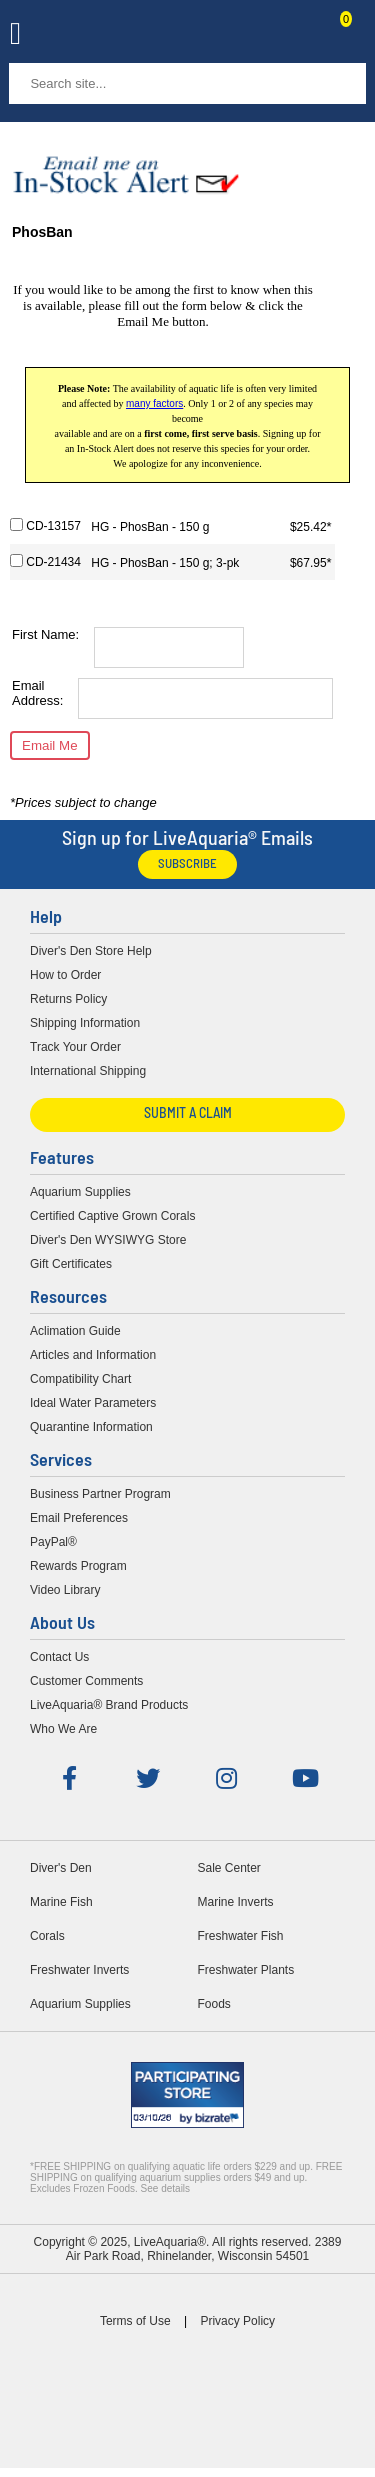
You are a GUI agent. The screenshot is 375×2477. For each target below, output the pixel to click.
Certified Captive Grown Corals (112, 1216)
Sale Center (229, 1868)
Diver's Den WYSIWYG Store (108, 1240)
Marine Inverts (236, 1902)
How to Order (65, 975)
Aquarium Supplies (80, 1192)
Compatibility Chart (80, 1379)
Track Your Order (75, 1047)
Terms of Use (135, 2321)
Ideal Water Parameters (93, 1403)
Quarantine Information (91, 1427)
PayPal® (53, 1542)
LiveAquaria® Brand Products (109, 1705)
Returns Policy (68, 999)
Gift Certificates (71, 1264)
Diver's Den (61, 1868)
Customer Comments (86, 1681)
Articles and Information (93, 1355)
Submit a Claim (188, 1114)
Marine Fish (61, 1902)
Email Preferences (79, 1518)
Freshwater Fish (241, 1936)
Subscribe (187, 864)
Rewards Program (78, 1566)
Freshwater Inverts (79, 1970)
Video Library (65, 1590)
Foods (214, 2004)
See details (165, 2188)
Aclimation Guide (75, 1331)
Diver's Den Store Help (91, 951)
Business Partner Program (100, 1494)
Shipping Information (85, 1023)
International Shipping (88, 1071)
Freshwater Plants (246, 1970)
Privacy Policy (237, 2321)
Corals (47, 1936)
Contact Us (297, 36)
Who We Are (63, 1729)
